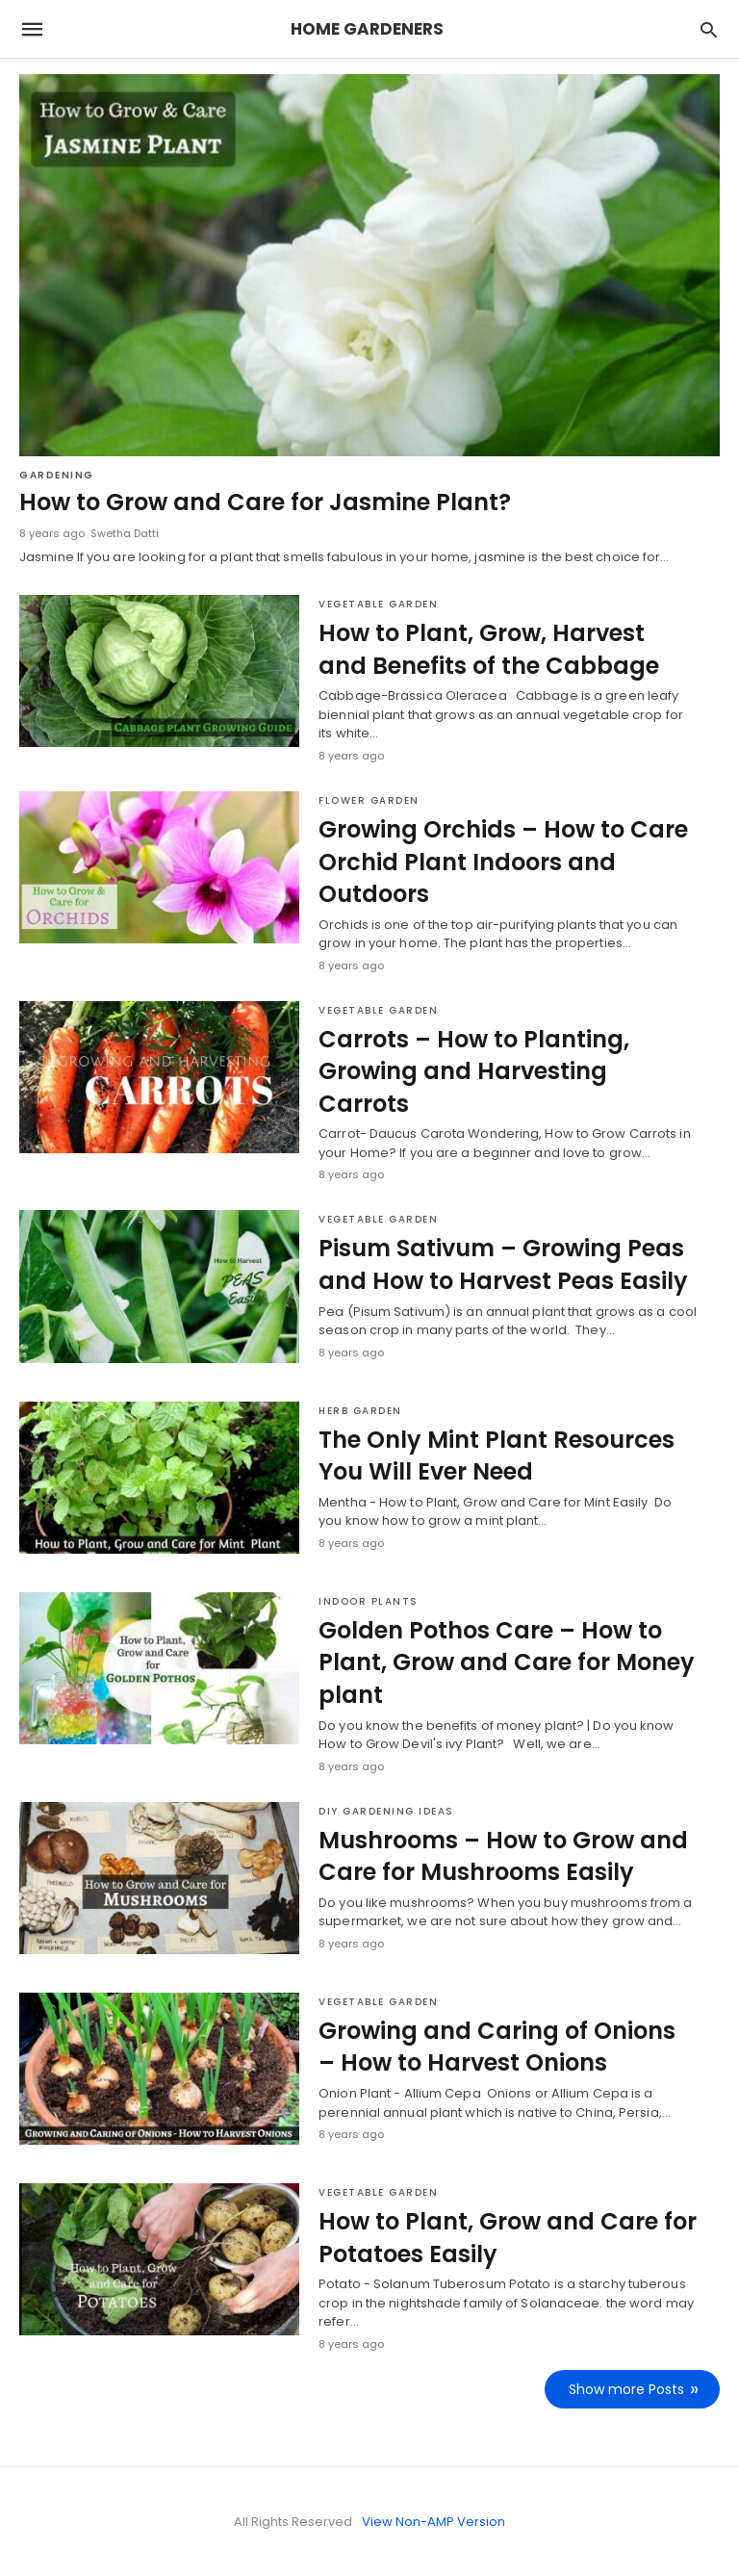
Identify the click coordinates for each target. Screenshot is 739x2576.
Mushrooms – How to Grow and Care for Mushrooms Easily (503, 1856)
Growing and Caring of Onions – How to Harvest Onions (497, 2047)
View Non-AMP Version (433, 2521)
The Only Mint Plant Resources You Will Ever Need (497, 1456)
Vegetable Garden (378, 604)
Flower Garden (369, 800)
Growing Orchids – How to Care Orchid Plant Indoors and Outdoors (503, 861)
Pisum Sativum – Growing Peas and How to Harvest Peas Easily (503, 1264)
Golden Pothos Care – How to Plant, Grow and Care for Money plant (507, 1662)
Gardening (56, 475)
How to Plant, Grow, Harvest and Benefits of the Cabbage (489, 649)
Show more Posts (626, 2389)
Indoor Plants (369, 1601)
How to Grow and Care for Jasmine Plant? (265, 502)
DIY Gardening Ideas (386, 1811)
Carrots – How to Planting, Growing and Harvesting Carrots (474, 1071)
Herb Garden (360, 1411)
